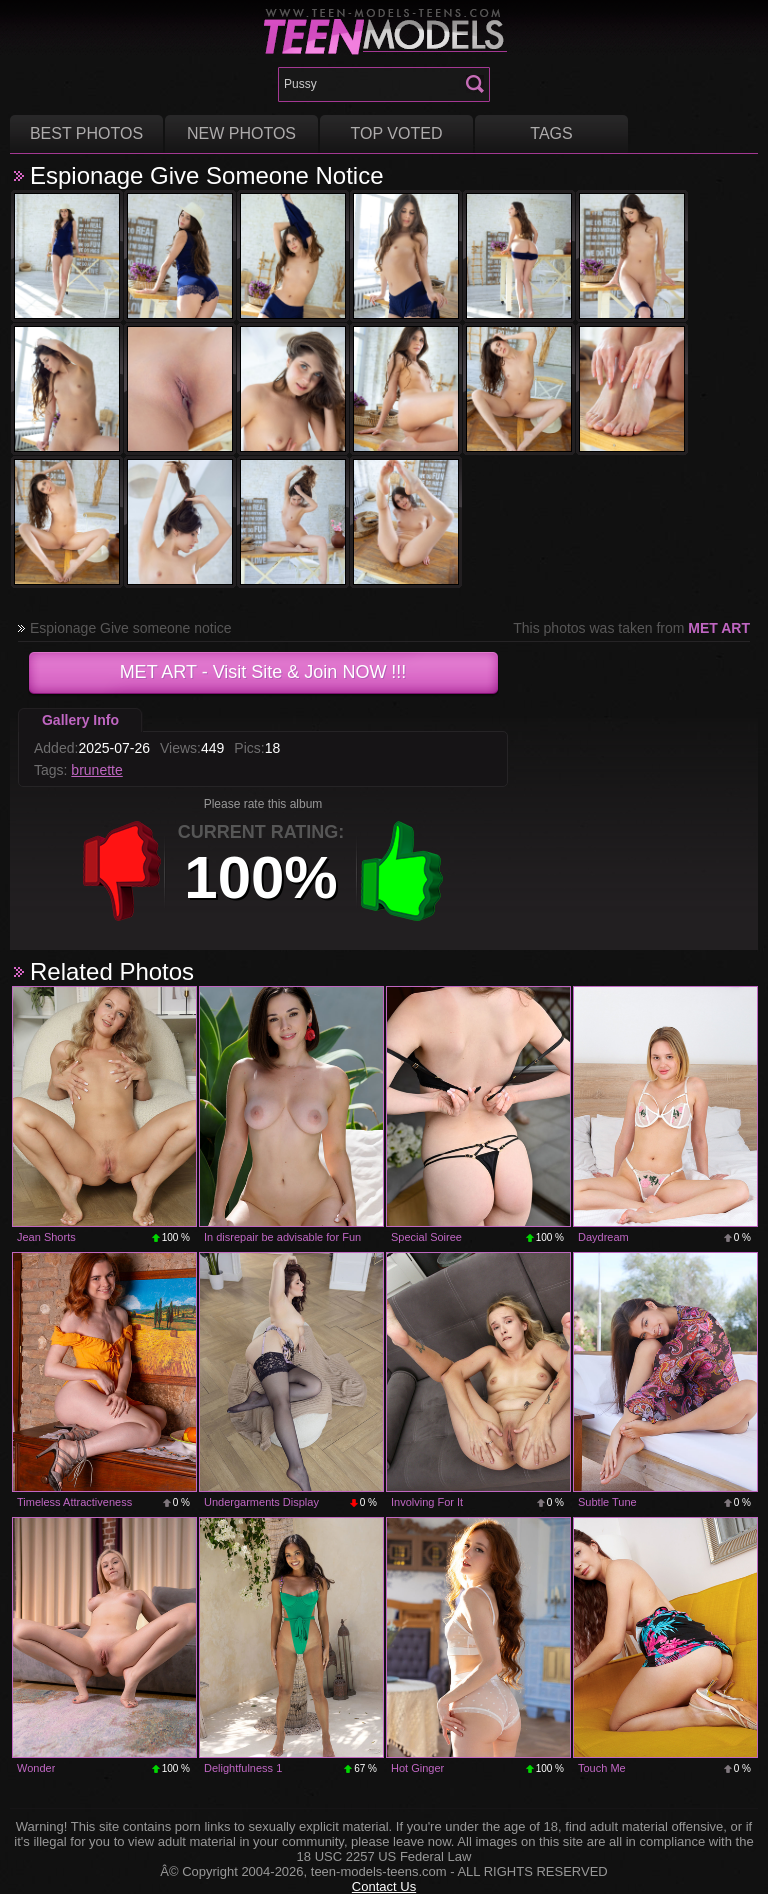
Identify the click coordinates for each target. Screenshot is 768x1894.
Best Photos (86, 133)
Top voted (397, 133)
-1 (122, 871)
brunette (96, 770)
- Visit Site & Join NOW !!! (263, 672)
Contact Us (384, 1886)
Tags (551, 133)
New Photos (241, 133)
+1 (402, 871)
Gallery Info (80, 720)
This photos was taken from (631, 628)
